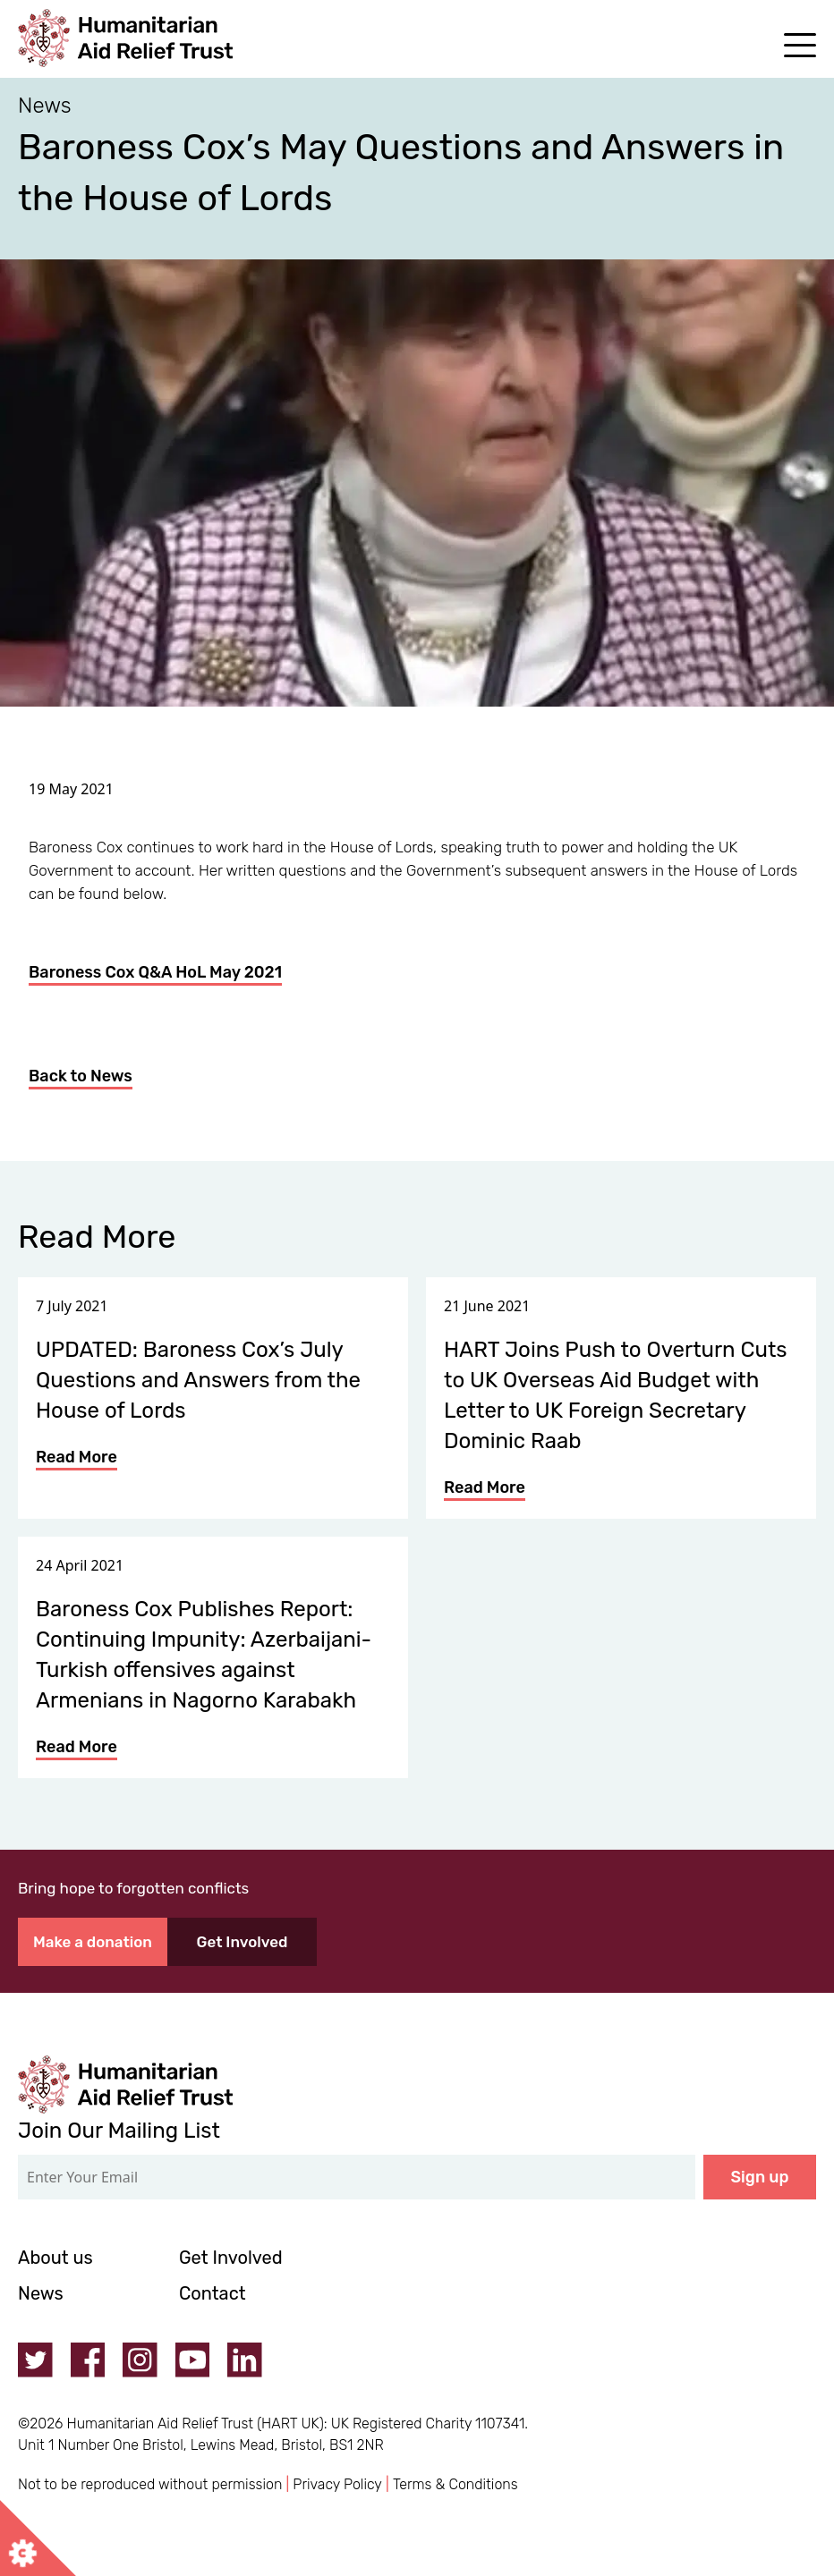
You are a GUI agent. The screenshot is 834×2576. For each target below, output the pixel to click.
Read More (76, 1457)
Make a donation (92, 1942)
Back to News (80, 1076)
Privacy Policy (337, 2484)
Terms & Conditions (455, 2484)
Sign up (760, 2177)
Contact (212, 2293)
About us (55, 2257)
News (41, 2293)
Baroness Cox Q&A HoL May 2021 (155, 972)
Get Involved (242, 1942)
